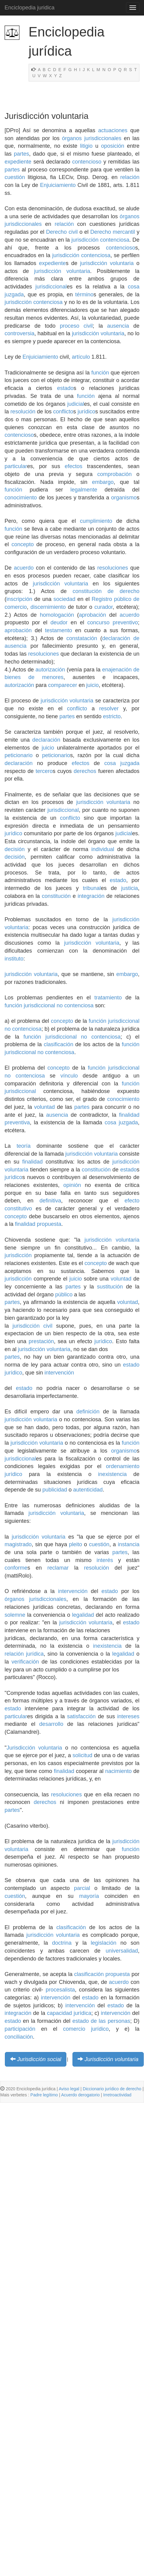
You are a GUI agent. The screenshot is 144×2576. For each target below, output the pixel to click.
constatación (81, 638)
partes (21, 154)
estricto (112, 716)
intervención (59, 1373)
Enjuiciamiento (58, 185)
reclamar (58, 1568)
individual (102, 849)
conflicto (63, 412)
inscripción (19, 599)
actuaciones (112, 130)
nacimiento (118, 1771)
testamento (58, 630)
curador (103, 607)
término (84, 294)
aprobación (92, 615)
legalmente (83, 490)
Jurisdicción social (39, 2059)
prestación (41, 1341)
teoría (23, 1146)
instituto (14, 959)
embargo (103, 482)
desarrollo (51, 1724)
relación (129, 177)
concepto (23, 544)
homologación (57, 615)
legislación (103, 1943)
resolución (22, 412)
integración (91, 896)
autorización (50, 670)
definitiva (50, 1201)
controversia (19, 333)
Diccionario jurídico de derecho (112, 2088)
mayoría (89, 1896)
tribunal (92, 888)
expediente (18, 162)
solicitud (82, 1755)
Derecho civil (62, 232)
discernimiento (48, 607)
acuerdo (23, 568)
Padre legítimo (44, 2094)
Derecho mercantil (112, 232)
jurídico (86, 412)
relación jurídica (24, 1654)
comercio (74, 2029)
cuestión (15, 177)
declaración (46, 740)
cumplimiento (96, 521)
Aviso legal (69, 2088)
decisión (15, 849)
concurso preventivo (112, 622)
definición (88, 1412)
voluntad (44, 1107)
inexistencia (112, 1474)
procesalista (60, 1990)
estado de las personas (101, 2021)
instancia (128, 1544)
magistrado (18, 1544)
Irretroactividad (117, 2094)
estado (65, 388)
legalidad (83, 1615)
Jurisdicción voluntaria (34, 1748)
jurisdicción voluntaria (107, 263)
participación (20, 2029)
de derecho (123, 591)
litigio (86, 146)
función (100, 373)
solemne (15, 1615)
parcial (82, 1888)
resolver (109, 708)
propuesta (49, 1224)
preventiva (17, 1122)
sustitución (110, 1287)
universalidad (122, 1951)
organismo (124, 498)
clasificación (58, 1044)
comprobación (114, 474)
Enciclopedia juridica (29, 8)
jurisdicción (18, 1255)
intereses (128, 1716)
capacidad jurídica (69, 2013)
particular (16, 466)
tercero (44, 771)
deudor (59, 622)
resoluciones (112, 568)
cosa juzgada (121, 763)
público (63, 1294)
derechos (85, 771)
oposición (112, 146)
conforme (16, 1568)
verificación (25, 1662)
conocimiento (21, 498)
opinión (72, 1185)
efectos (74, 466)
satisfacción (81, 1716)
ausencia (118, 326)
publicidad (54, 1490)
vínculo (69, 1076)
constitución (87, 591)
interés (105, 1560)
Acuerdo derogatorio (80, 2094)
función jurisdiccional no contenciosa (49, 1005)
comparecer (62, 685)
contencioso (86, 162)
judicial (75, 404)
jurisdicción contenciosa (100, 240)
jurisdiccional (51, 287)
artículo (81, 357)
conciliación (19, 2037)
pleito (75, 1544)
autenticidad (88, 1490)
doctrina (62, 1943)
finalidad (129, 1115)
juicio (92, 685)
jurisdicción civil (32, 1326)
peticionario (19, 755)
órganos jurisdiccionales (91, 138)
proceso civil (76, 326)
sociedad (65, 599)
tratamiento (108, 998)
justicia (129, 888)
